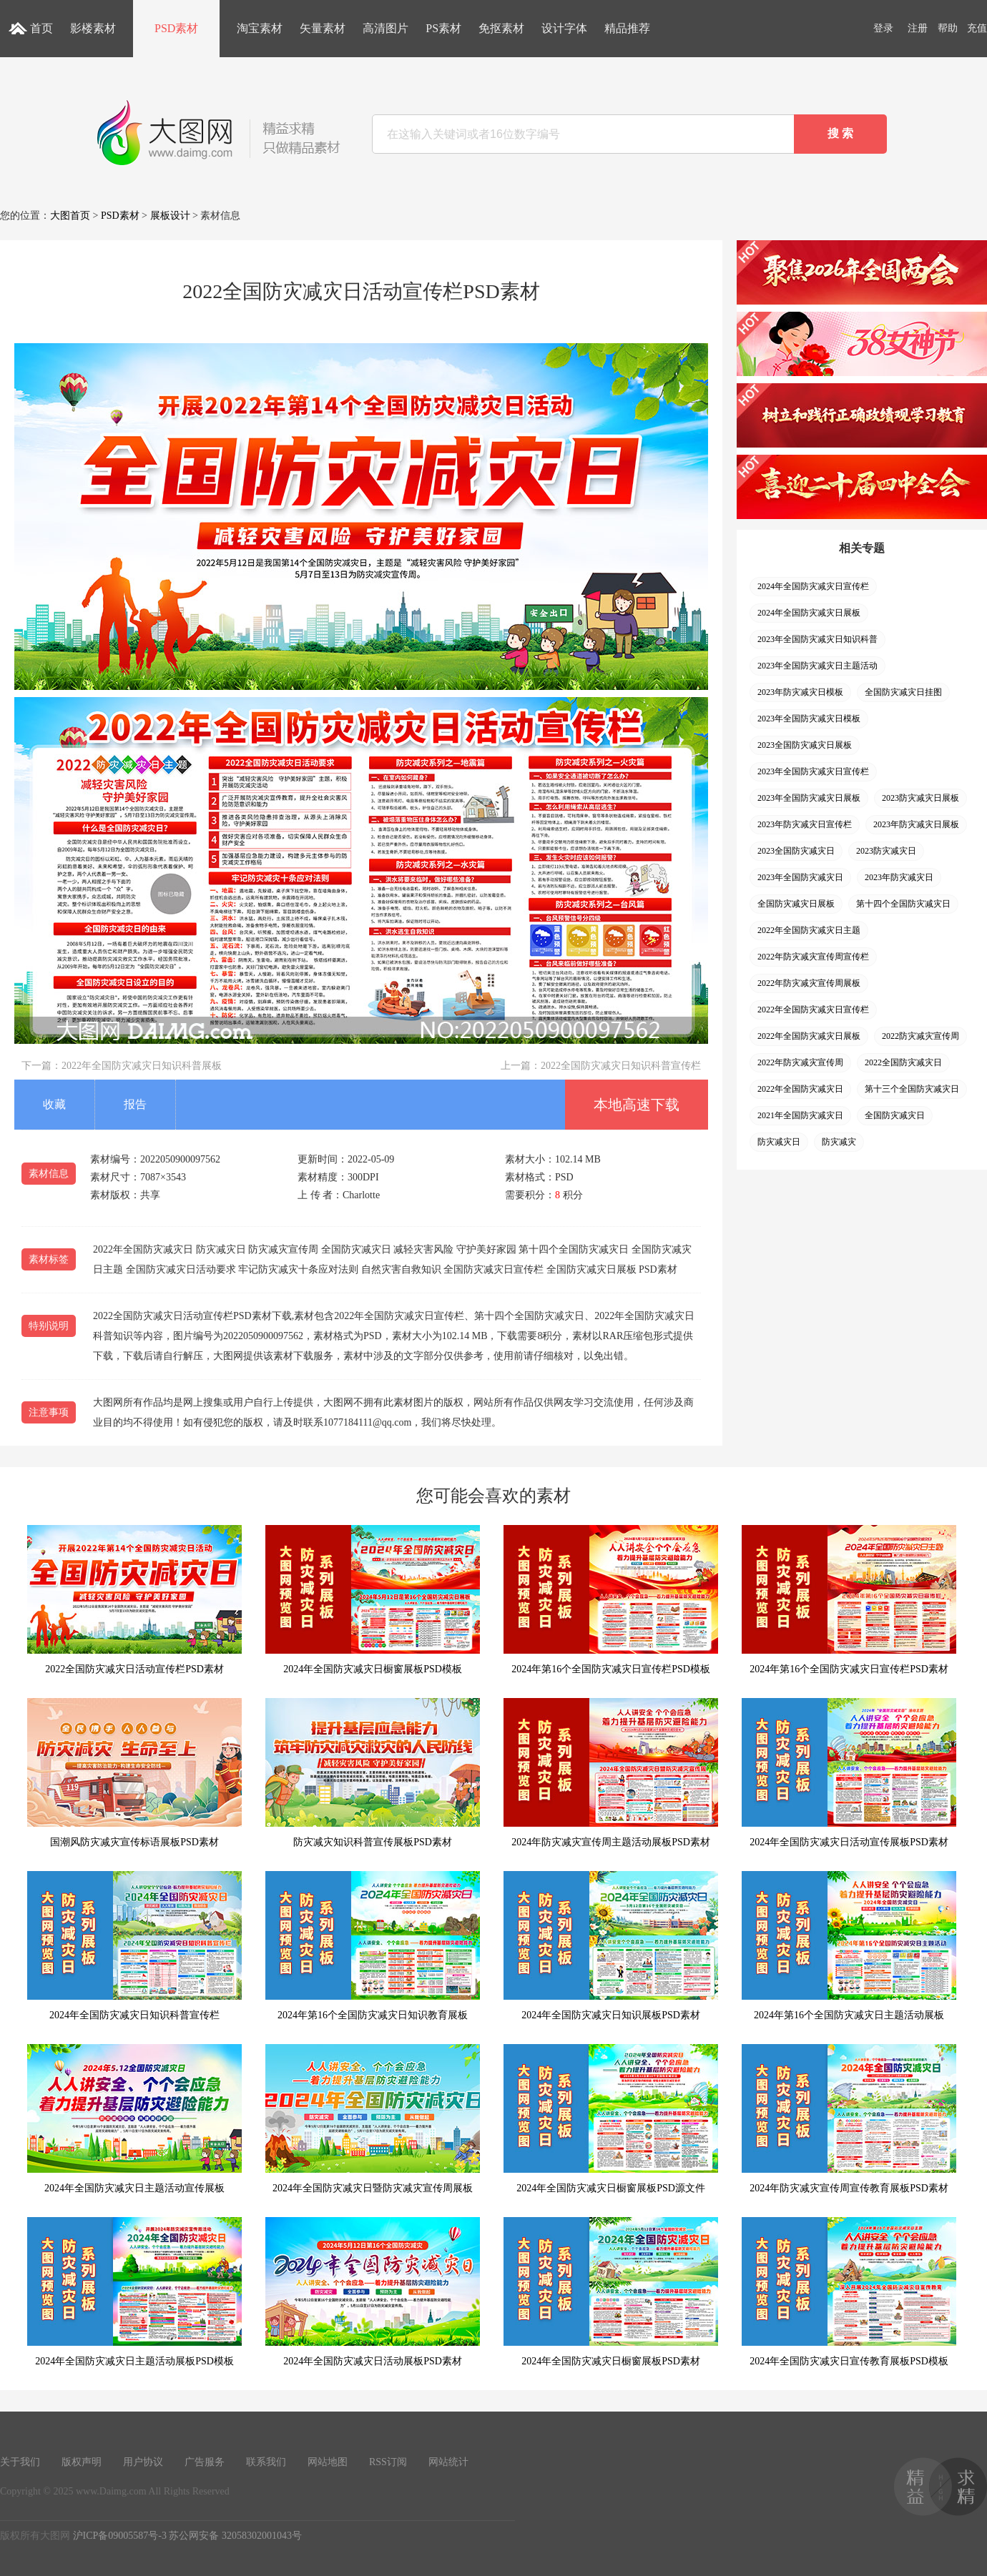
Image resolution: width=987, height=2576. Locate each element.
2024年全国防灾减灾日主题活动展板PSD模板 (134, 2292)
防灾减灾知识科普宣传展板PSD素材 (372, 1772)
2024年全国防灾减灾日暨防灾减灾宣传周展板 (372, 2118)
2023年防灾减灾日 (899, 877)
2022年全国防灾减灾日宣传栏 (813, 1010)
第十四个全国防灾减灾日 (903, 904)
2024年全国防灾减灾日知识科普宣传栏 (134, 1945)
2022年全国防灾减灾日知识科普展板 (142, 1065)
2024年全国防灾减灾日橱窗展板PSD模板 (372, 1599)
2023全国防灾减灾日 (796, 851)
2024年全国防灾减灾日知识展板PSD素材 (611, 1945)
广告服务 (205, 2462)
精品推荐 (627, 28)
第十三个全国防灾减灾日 (912, 1089)
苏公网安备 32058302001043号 (235, 2535)
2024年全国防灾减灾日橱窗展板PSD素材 (611, 2292)
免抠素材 (501, 28)
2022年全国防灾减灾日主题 (808, 930)
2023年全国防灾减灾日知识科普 (817, 639)
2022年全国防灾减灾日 (800, 1089)
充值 (977, 28)
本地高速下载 (636, 1104)
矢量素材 (322, 28)
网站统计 (448, 2462)
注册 (918, 28)
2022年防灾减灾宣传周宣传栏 (813, 957)
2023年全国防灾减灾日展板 (808, 798)
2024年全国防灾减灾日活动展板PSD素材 (372, 2292)
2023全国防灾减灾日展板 (804, 745)
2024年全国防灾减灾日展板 (808, 613)
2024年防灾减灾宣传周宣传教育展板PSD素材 (849, 2118)
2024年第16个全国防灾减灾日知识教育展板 (372, 1945)
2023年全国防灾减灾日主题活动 (817, 666)
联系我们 (266, 2462)
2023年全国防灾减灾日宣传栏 (813, 771)
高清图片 (385, 28)
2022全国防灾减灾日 (903, 1062)
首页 (41, 28)
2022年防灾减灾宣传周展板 (808, 983)
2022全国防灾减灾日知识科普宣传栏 (621, 1065)
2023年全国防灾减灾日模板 (808, 719)
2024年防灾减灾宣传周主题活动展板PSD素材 (611, 1772)
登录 (883, 28)
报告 (135, 1104)
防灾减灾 (839, 1142)
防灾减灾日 (778, 1142)
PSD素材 (176, 28)
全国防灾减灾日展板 (796, 904)
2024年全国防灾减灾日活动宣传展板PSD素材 (849, 1772)
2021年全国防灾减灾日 (800, 1115)
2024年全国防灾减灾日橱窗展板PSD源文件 (611, 2118)
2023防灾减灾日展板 (920, 798)
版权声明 (82, 2462)
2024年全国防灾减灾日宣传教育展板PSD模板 (849, 2292)
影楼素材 (93, 28)
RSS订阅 (388, 2462)
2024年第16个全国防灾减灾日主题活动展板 (849, 1945)
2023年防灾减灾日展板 (916, 824)
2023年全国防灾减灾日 (800, 877)
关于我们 (20, 2462)
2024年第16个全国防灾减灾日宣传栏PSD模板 (611, 1599)
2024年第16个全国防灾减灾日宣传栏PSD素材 (849, 1599)
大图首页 (70, 215)
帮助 (948, 28)
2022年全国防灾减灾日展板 (808, 1036)
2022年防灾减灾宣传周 (800, 1062)
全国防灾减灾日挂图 (903, 692)
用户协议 (143, 2462)
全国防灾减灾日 (895, 1115)
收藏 (54, 1104)
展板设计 (170, 215)
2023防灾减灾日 (886, 851)
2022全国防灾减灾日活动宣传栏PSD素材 (134, 1599)
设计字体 (564, 28)
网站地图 (328, 2462)
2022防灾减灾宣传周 (920, 1036)
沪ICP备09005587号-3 (120, 2535)
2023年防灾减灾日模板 (800, 692)
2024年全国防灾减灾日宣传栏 (813, 586)
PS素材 (443, 28)
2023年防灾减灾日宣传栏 (804, 824)
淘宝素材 (260, 28)
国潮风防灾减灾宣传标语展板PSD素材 (134, 1772)
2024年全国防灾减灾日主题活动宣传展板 (134, 2118)
